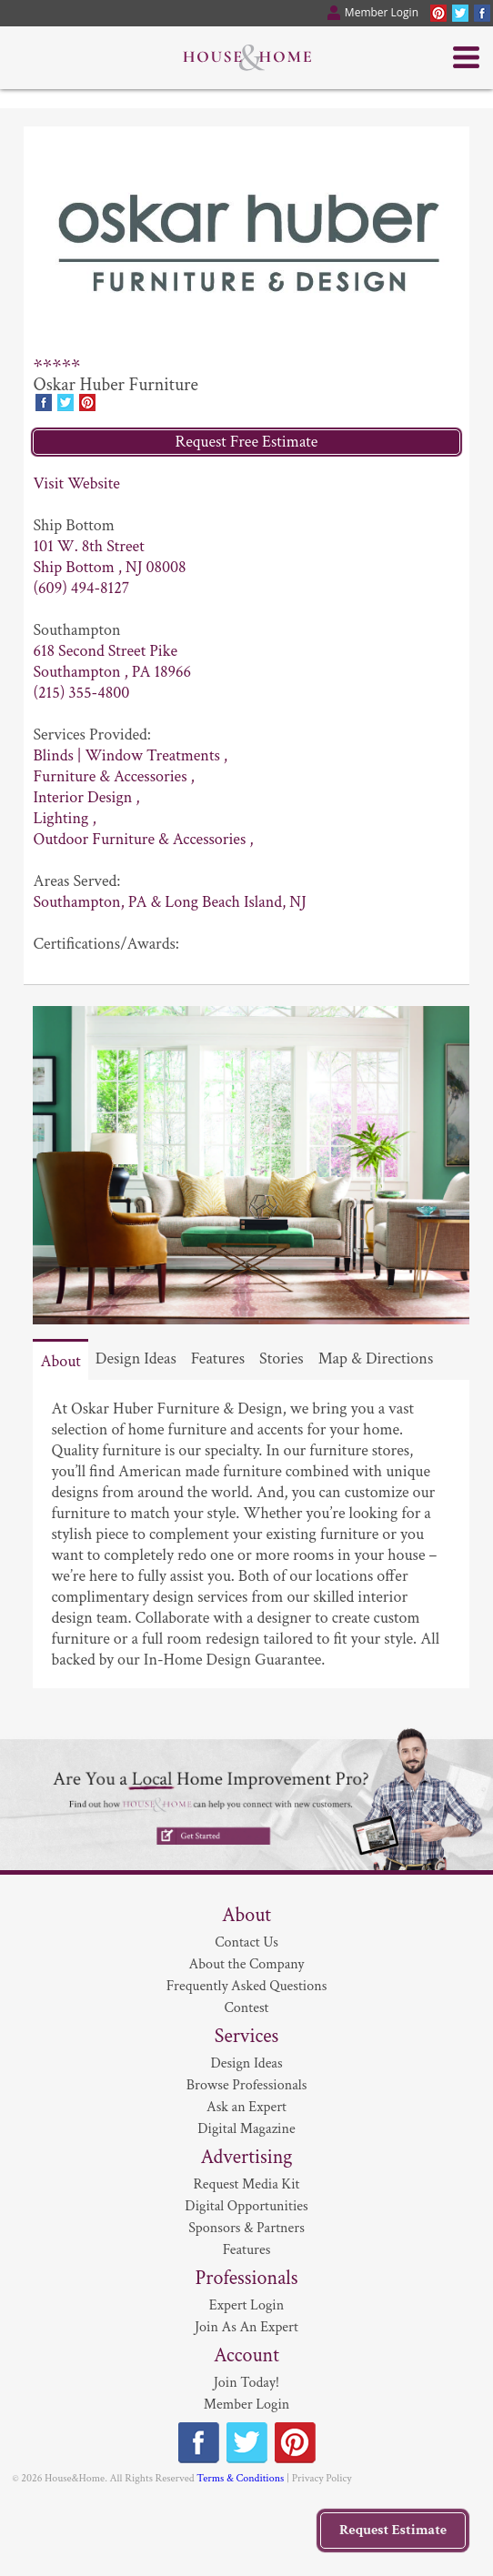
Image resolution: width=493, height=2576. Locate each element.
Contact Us (246, 1942)
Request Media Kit (246, 2184)
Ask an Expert (246, 2107)
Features (218, 1358)
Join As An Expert (246, 2327)
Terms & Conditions (240, 2478)
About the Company (247, 1964)
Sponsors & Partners (246, 2228)
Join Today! (246, 2382)
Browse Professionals (246, 2085)
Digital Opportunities (246, 2206)
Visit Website (76, 483)
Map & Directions (376, 1358)
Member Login (247, 2404)
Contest (247, 2008)
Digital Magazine (246, 2128)
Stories (281, 1358)
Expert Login (246, 2305)
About (60, 1361)
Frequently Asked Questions (246, 1986)
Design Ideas (136, 1358)
